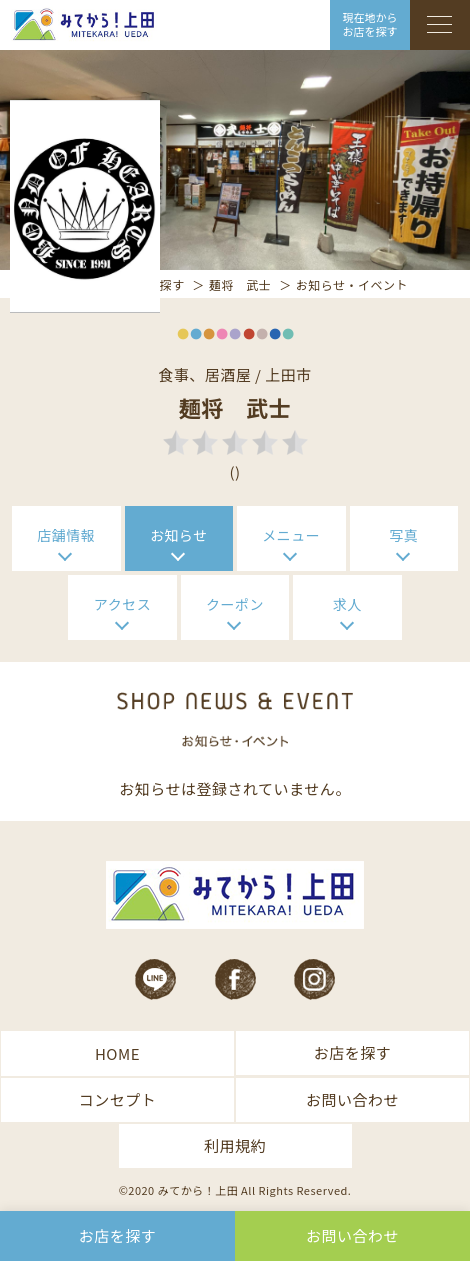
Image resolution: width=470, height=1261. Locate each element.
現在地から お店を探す (370, 24)
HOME (117, 1053)
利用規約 (235, 1145)
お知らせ (179, 535)
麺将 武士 (240, 284)
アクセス (122, 604)
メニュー (291, 535)
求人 (347, 604)
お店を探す (353, 1052)
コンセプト (118, 1099)
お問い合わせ (352, 1099)
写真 (403, 535)
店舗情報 (66, 535)
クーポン (235, 604)
